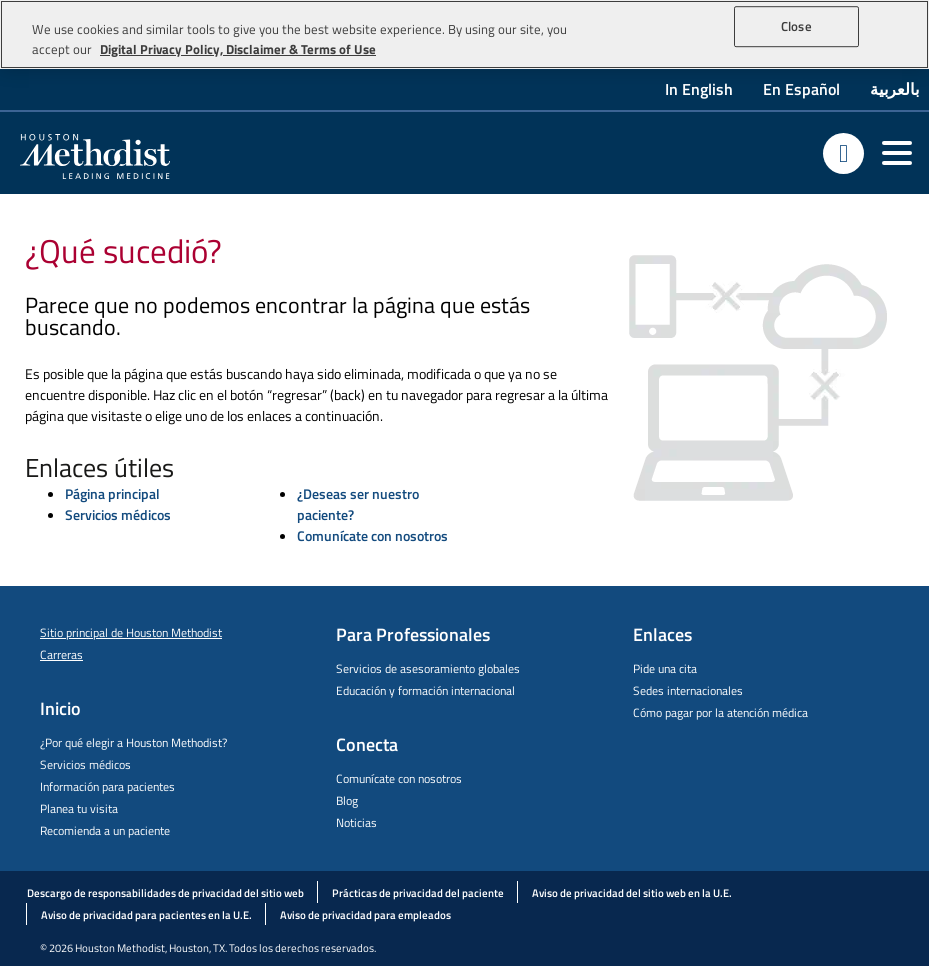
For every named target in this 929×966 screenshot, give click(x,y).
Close (796, 26)
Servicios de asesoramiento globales (428, 668)
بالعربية (894, 89)
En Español (801, 89)
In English (699, 89)
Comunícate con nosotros (372, 535)
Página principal (112, 493)
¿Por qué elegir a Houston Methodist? (133, 742)
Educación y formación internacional (425, 690)
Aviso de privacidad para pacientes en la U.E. (146, 915)
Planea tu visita (79, 808)
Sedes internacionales (688, 690)
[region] (464, 34)
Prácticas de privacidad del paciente (418, 893)
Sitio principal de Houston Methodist (131, 632)
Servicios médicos (118, 514)
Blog (347, 800)
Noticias (356, 822)
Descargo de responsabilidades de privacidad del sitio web (165, 893)
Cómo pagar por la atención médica (720, 712)
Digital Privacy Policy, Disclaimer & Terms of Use (238, 49)
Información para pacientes (107, 786)
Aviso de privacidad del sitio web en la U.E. (632, 893)
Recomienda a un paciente (105, 830)
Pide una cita (665, 668)
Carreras (61, 654)
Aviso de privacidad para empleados (365, 915)
